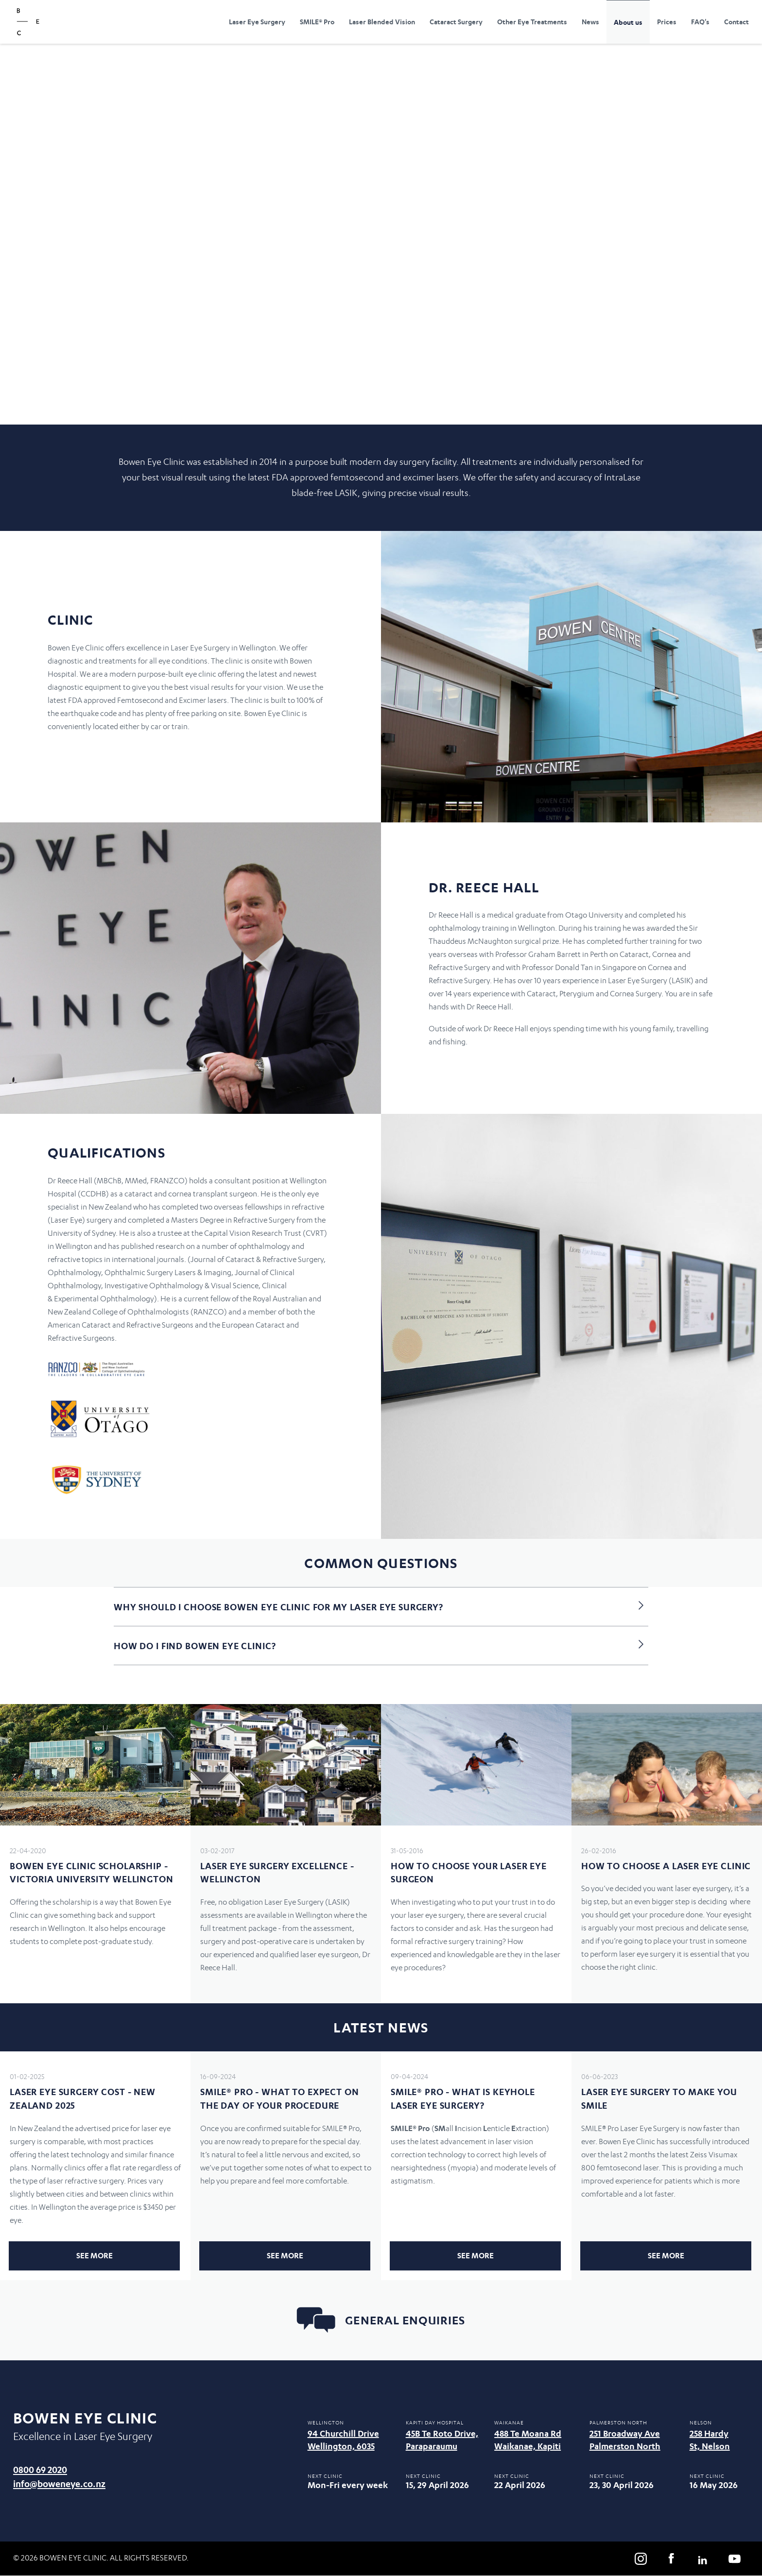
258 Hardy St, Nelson (710, 2439)
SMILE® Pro (317, 21)
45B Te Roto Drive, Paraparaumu (442, 2439)
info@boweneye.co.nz (59, 2483)
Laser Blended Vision (382, 21)
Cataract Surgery (456, 21)
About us (628, 22)
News (590, 21)
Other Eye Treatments (532, 21)
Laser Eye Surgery (257, 21)
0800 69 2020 (40, 2469)
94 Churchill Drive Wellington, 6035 (343, 2439)
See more (94, 2255)
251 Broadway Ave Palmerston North (624, 2439)
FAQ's (700, 21)
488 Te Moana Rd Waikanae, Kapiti (527, 2439)
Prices (666, 21)
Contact (736, 21)
